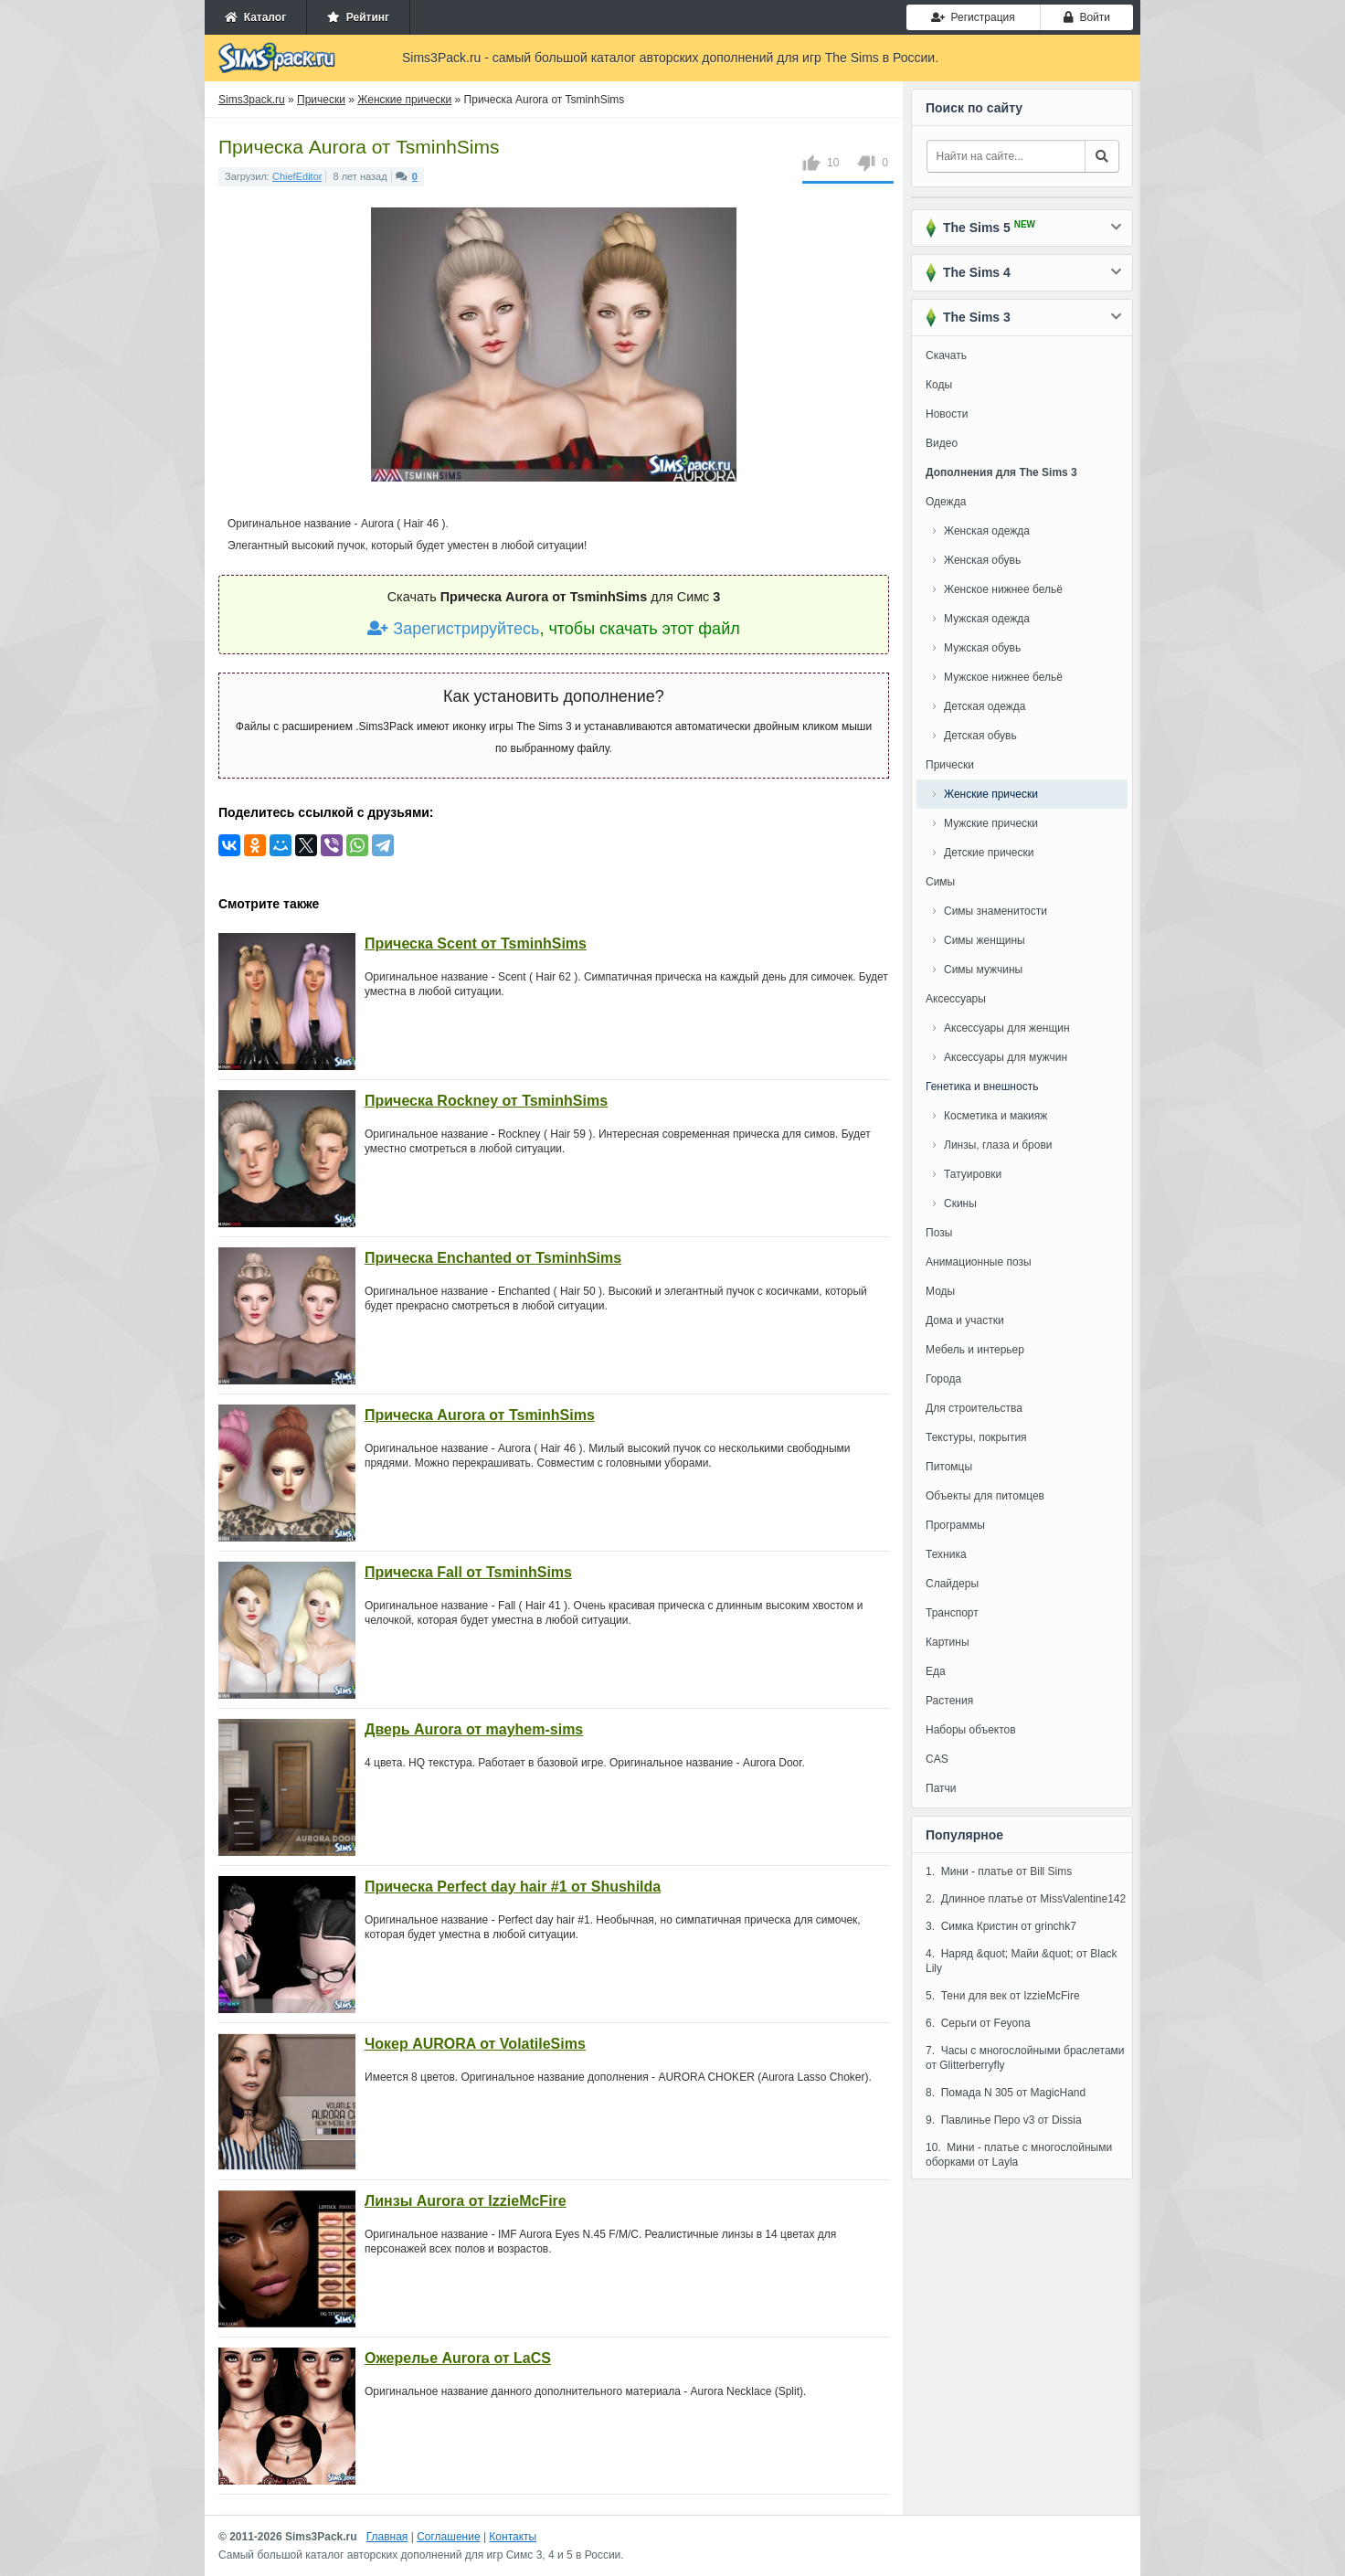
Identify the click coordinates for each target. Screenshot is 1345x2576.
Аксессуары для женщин (1007, 1028)
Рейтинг (358, 17)
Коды (939, 384)
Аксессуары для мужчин (1005, 1057)
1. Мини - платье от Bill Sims (999, 1871)
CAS (937, 1759)
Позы (939, 1232)
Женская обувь (982, 560)
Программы (955, 1525)
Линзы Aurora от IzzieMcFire (466, 2201)
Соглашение (448, 2536)
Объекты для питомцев (985, 1495)
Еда (936, 1671)
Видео (942, 443)
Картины (947, 1642)
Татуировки (972, 1174)
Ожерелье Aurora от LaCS (458, 2358)
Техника (946, 1554)
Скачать (946, 355)
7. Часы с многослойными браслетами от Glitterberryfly (1025, 2058)
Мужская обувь (982, 647)
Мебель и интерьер (975, 1349)
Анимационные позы (979, 1262)
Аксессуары (956, 998)
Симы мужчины (983, 969)
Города (943, 1379)
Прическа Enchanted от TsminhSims (493, 1258)
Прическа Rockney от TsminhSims (486, 1100)
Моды (940, 1291)
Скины (960, 1203)
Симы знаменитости (995, 911)
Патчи (941, 1788)
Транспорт (952, 1612)
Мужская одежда (987, 618)
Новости (947, 414)
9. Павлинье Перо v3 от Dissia (1004, 2120)
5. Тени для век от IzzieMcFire (1003, 1995)
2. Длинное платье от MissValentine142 (1026, 1898)
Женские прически (991, 794)
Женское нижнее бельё (1003, 589)
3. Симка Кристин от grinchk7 (1001, 1926)
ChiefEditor (297, 176)
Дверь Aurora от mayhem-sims (474, 1729)
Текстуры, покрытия (976, 1437)
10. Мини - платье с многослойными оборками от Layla (1019, 2154)
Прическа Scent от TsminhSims (476, 943)
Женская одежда (987, 531)
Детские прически (988, 852)
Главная (387, 2536)
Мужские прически (991, 823)
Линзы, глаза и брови (998, 1145)
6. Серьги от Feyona (978, 2023)
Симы (940, 881)
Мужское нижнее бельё (1003, 677)
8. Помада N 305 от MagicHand (1006, 2092)
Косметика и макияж (995, 1115)
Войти (1087, 17)
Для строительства (974, 1408)
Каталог (255, 17)
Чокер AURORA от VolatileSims (475, 2043)
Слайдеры (952, 1583)
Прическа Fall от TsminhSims (468, 1572)
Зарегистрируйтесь (453, 629)
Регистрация (973, 17)
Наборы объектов (971, 1729)
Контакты (512, 2536)
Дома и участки (965, 1320)
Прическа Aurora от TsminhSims (480, 1415)
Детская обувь (980, 735)
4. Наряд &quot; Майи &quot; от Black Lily (1021, 1961)
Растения (949, 1700)
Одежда (946, 501)
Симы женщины (984, 940)
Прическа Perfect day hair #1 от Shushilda (513, 1886)
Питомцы (949, 1466)
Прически (950, 764)
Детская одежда (984, 706)
